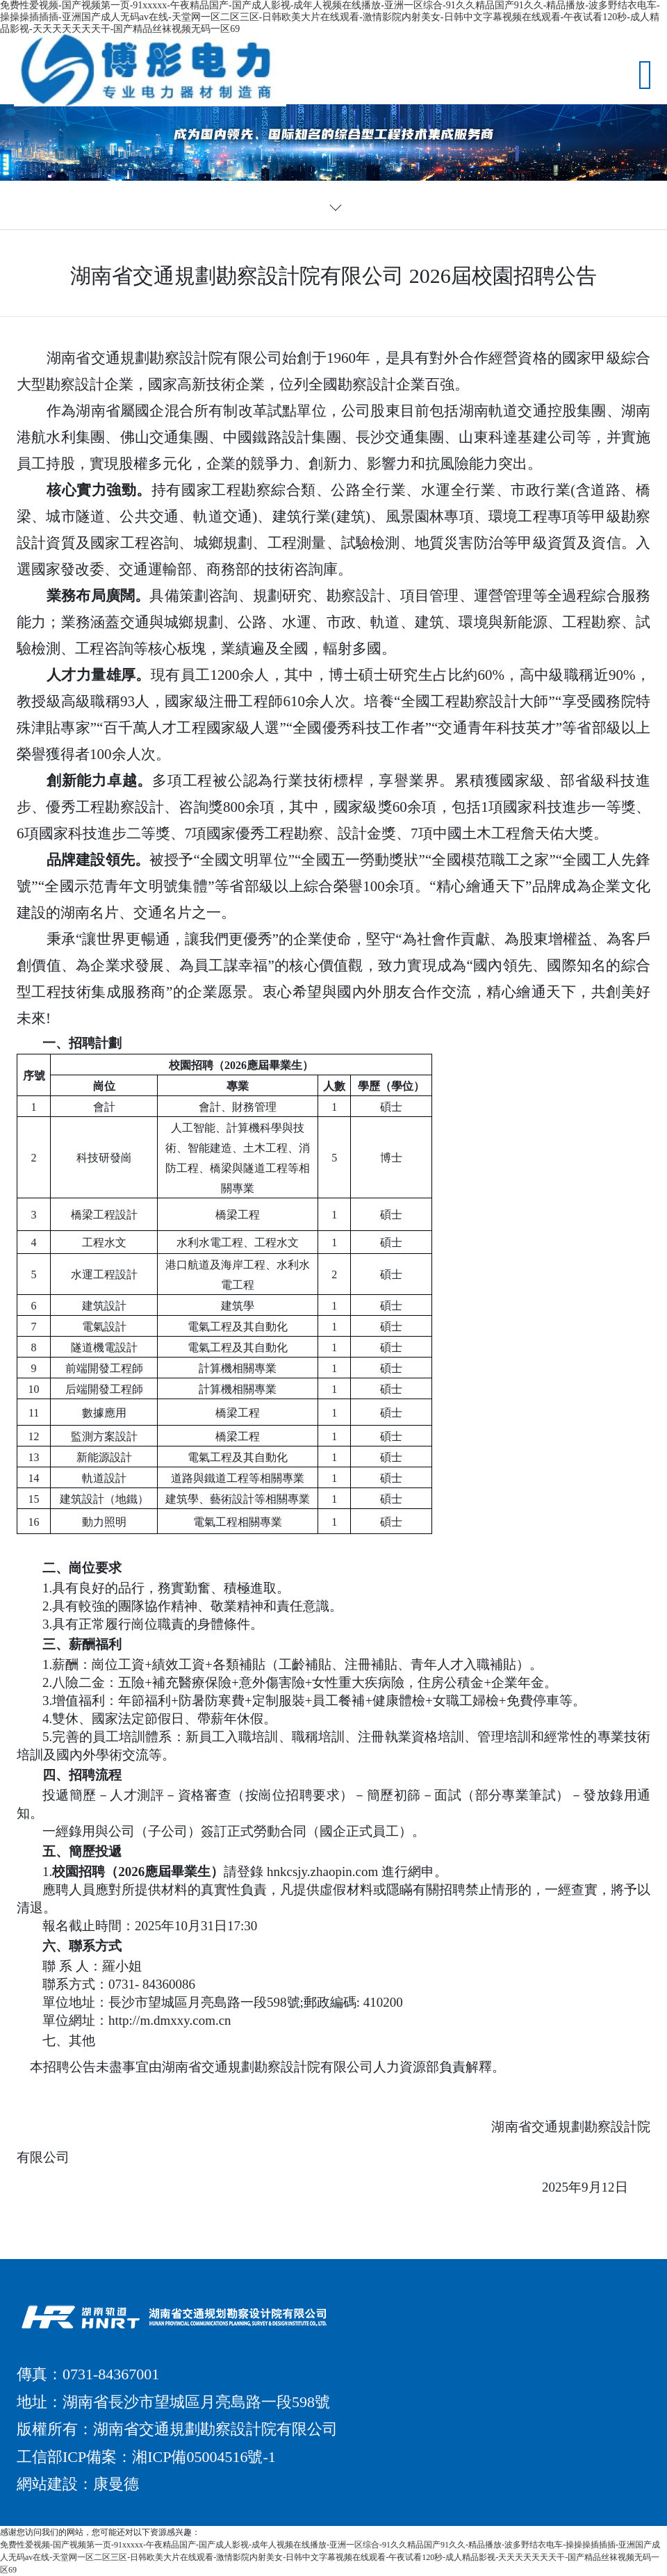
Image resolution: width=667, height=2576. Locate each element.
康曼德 (116, 2484)
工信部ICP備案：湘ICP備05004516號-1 (146, 2456)
